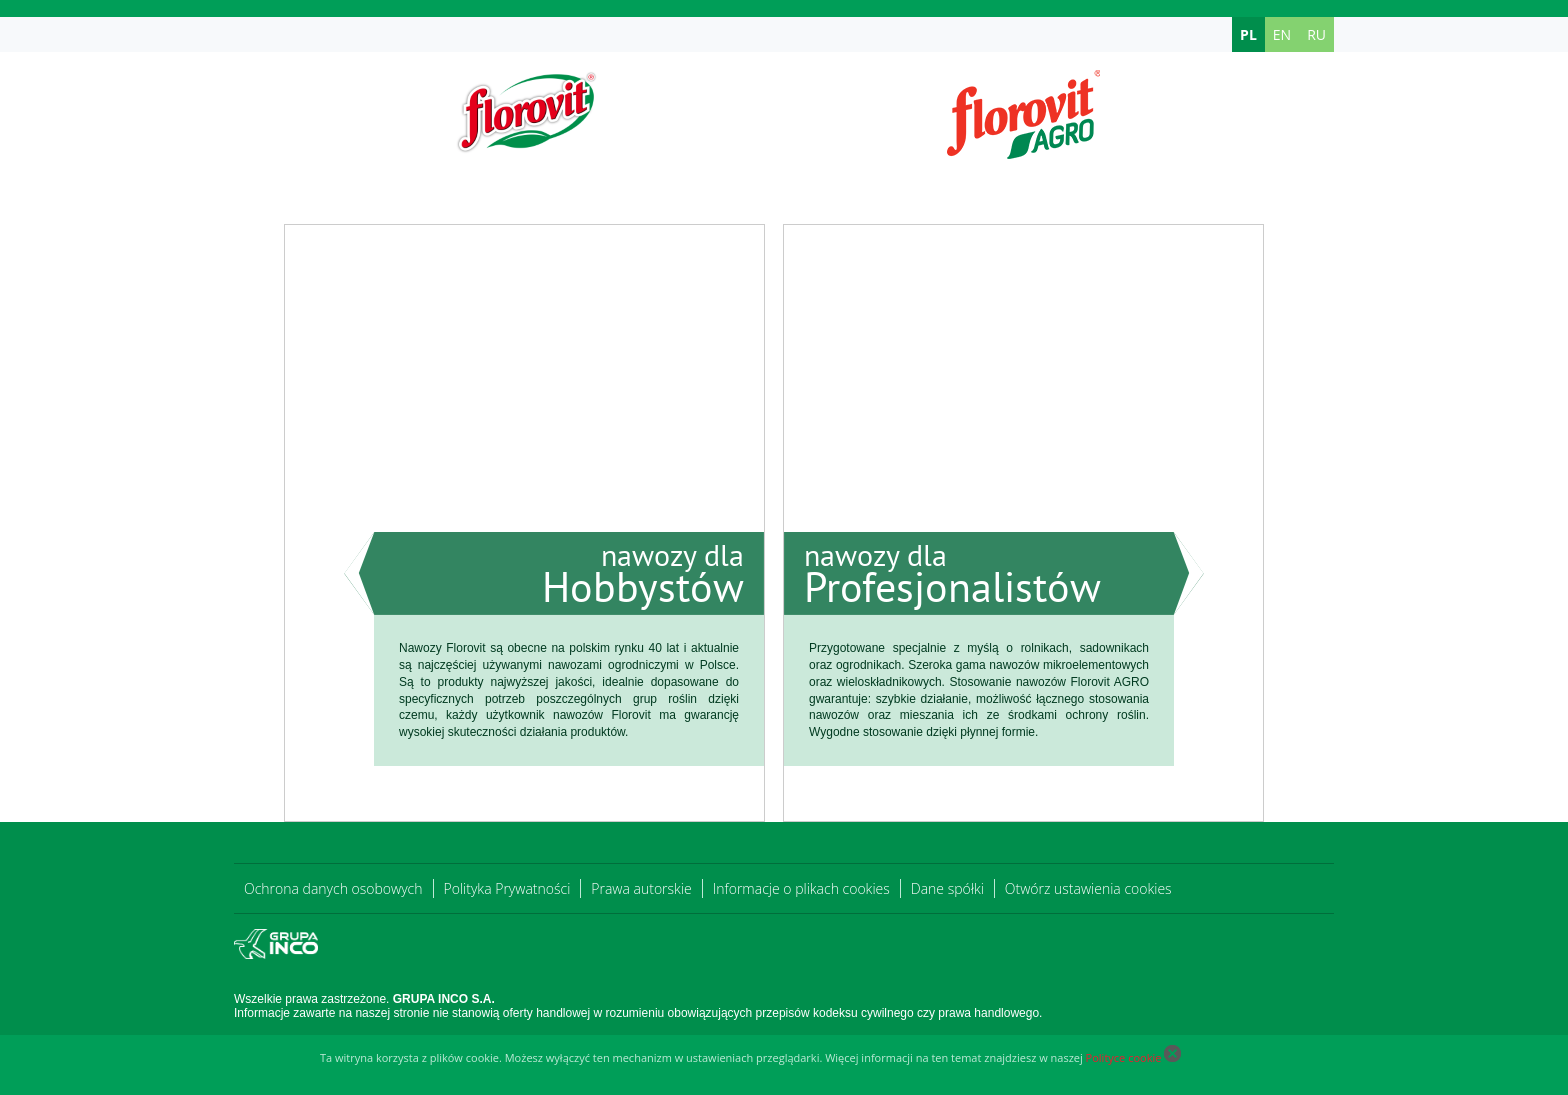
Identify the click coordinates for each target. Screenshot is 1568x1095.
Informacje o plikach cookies (801, 888)
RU (1316, 34)
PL (1248, 34)
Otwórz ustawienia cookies (1088, 888)
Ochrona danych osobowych (333, 888)
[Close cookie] (1172, 1057)
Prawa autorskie (641, 888)
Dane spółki (947, 888)
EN (1282, 34)
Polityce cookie (1124, 1057)
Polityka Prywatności (507, 888)
